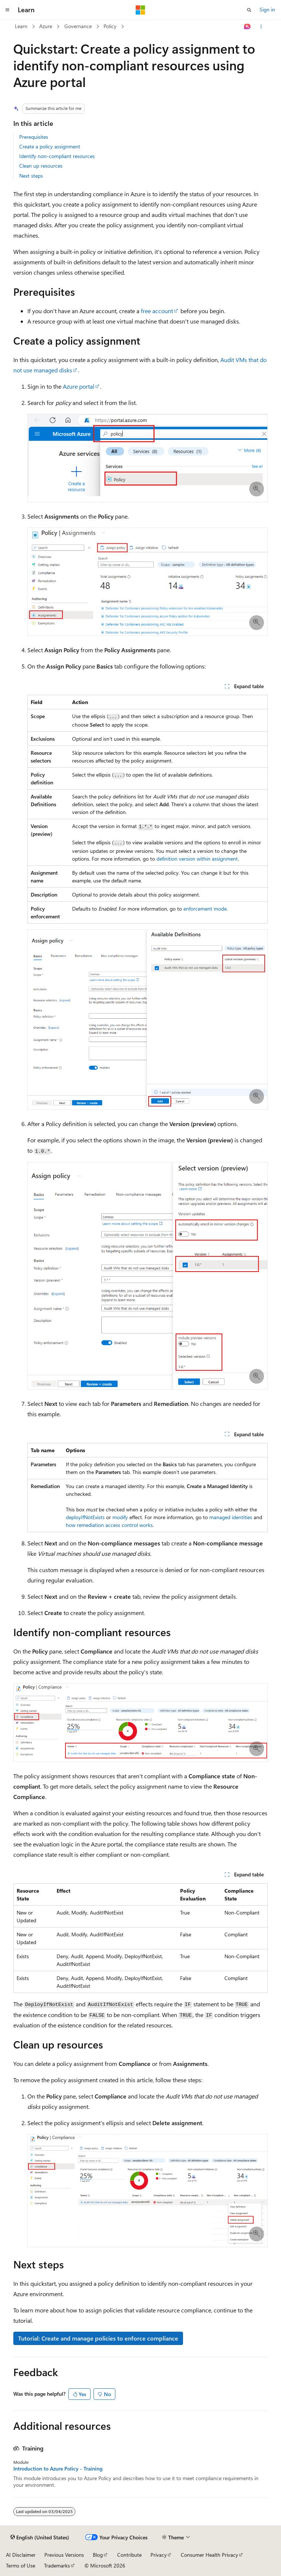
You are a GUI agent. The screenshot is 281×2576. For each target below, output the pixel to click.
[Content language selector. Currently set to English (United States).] (40, 2537)
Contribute (129, 2554)
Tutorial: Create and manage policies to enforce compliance (98, 2338)
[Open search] (249, 10)
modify (120, 1517)
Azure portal (78, 386)
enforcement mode (205, 908)
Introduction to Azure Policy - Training (57, 2468)
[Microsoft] (140, 10)
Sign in (267, 9)
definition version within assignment (197, 858)
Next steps (31, 175)
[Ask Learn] (247, 27)
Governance (78, 26)
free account (157, 311)
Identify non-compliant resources (57, 156)
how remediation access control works (109, 1524)
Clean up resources (40, 165)
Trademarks (57, 2565)
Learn (21, 26)
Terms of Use (20, 2565)
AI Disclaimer (20, 2554)
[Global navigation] (7, 10)
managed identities (230, 1517)
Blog (98, 2554)
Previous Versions (64, 2554)
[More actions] (261, 27)
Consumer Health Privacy (209, 2554)
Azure (45, 26)
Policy (110, 26)
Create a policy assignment (49, 146)
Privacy (158, 2554)
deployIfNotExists (85, 1517)
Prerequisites (33, 136)
